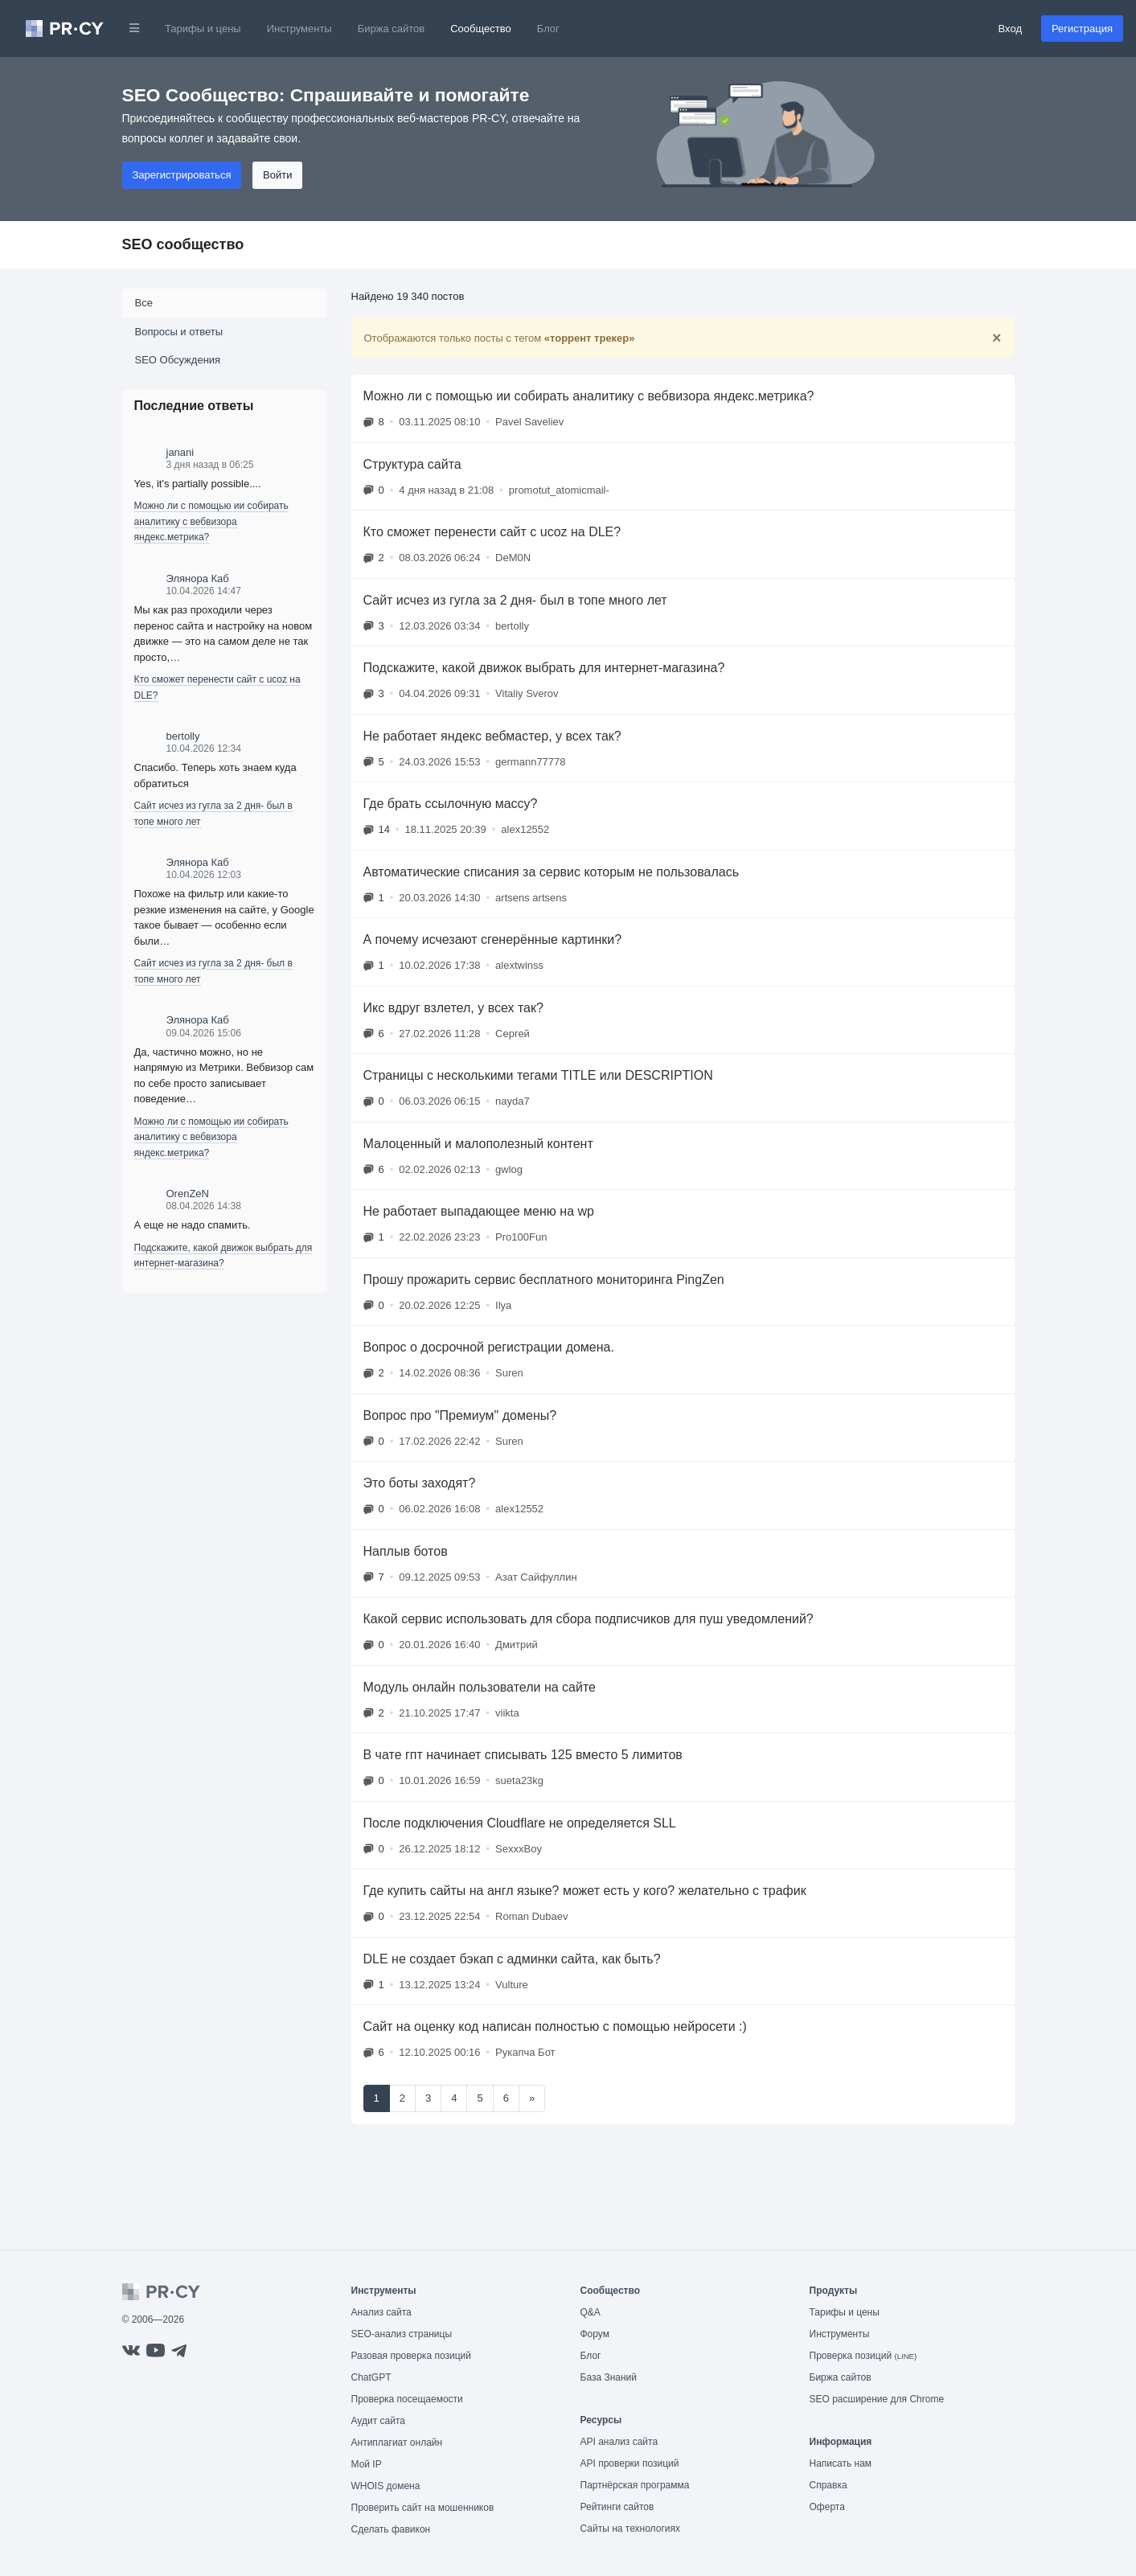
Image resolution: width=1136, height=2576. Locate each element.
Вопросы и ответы (179, 332)
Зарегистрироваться (182, 175)
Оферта (827, 2506)
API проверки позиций (629, 2463)
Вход (1010, 29)
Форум (594, 2334)
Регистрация (1082, 29)
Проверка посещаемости (407, 2399)
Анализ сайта (381, 2312)
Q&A (590, 2312)
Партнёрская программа (635, 2485)
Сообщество (480, 29)
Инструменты (299, 29)
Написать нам (841, 2463)
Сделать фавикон (391, 2529)
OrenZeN (187, 1194)
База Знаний (609, 2377)
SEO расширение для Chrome (877, 2399)
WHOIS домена (385, 2486)
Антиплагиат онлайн (397, 2442)
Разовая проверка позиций (411, 2355)
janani (180, 452)
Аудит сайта (378, 2420)
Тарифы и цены (203, 29)
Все (144, 303)
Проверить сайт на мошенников (422, 2507)
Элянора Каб (197, 578)
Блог (548, 29)
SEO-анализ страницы (402, 2334)
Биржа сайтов (391, 29)
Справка (828, 2485)
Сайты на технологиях (630, 2528)
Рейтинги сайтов (617, 2506)
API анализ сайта (619, 2441)
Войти (277, 175)
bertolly (183, 736)
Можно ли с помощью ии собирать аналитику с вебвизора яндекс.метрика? (211, 521)
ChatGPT (371, 2377)
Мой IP (366, 2464)
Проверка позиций (863, 2355)
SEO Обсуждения (178, 360)
